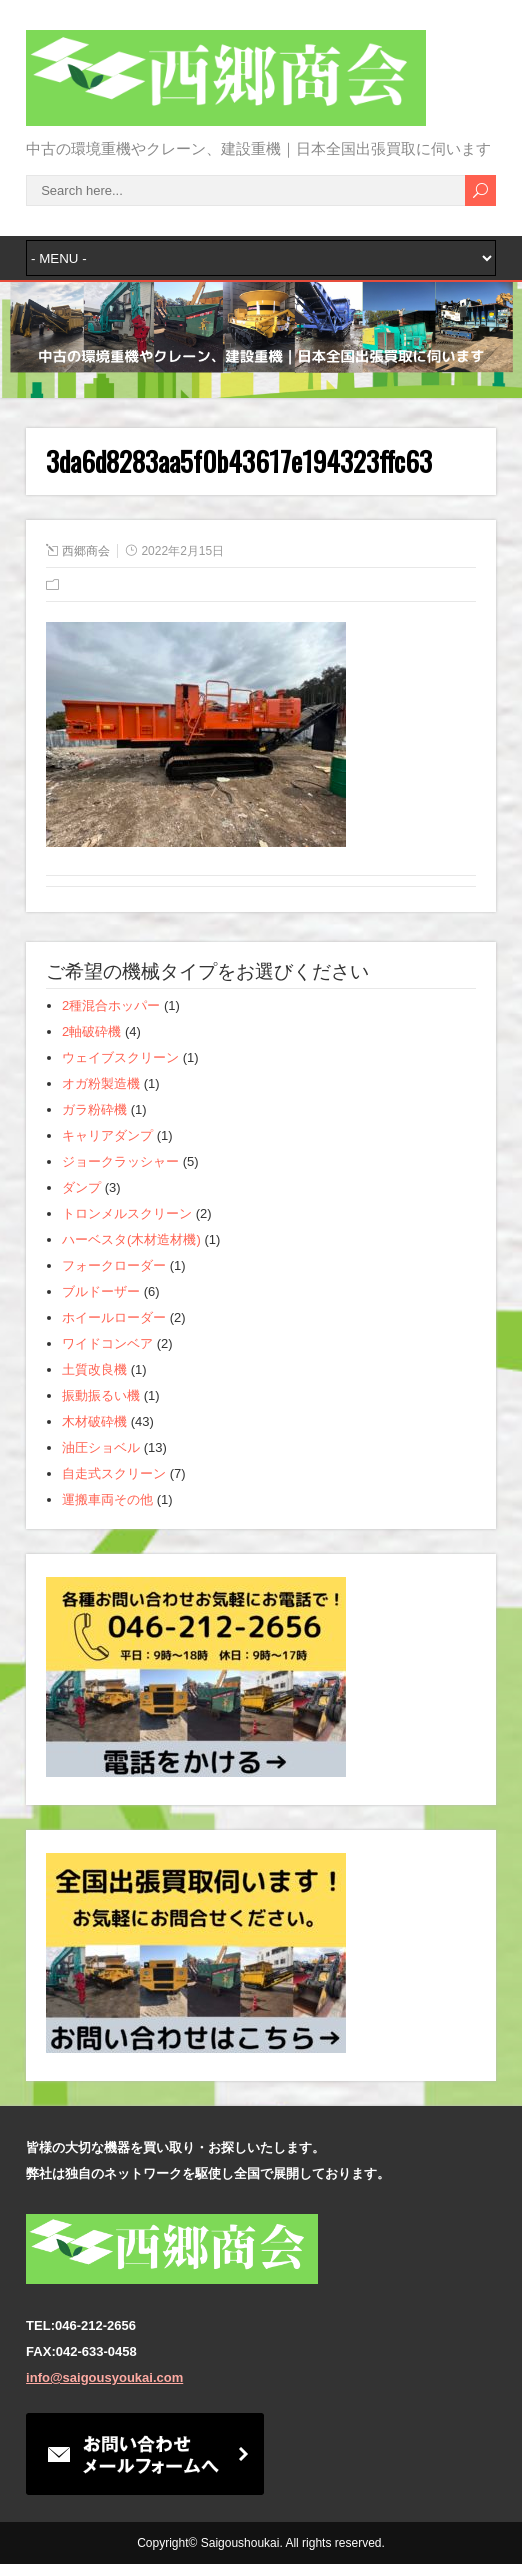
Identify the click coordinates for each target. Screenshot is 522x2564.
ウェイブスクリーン (120, 1057)
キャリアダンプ (107, 1135)
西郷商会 (86, 551)
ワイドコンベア (107, 1343)
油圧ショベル (101, 1447)
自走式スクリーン (114, 1473)
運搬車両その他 (107, 1499)
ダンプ (81, 1187)
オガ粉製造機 (101, 1083)
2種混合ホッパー (111, 1005)
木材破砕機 (94, 1421)
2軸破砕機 (91, 1031)
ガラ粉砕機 (94, 1109)
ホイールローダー (114, 1317)
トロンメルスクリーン (127, 1213)
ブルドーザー (101, 1291)
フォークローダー (114, 1265)
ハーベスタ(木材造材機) (131, 1239)
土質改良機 (94, 1369)
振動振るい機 (101, 1395)
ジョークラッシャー (120, 1161)
